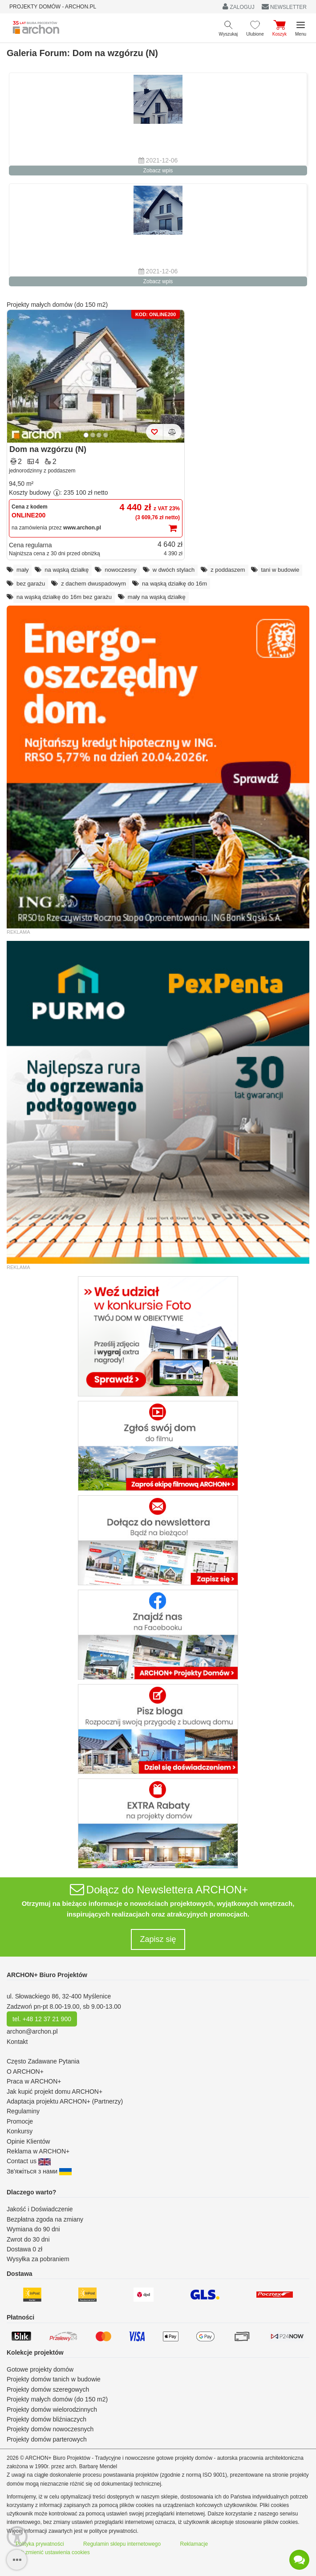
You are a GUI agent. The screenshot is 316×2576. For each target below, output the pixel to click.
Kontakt (17, 2041)
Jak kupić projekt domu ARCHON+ (54, 2091)
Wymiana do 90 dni (33, 2229)
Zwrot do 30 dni (28, 2239)
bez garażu (30, 583)
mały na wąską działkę (157, 597)
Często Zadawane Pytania (43, 2061)
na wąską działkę (67, 569)
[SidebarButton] (17, 2560)
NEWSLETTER (284, 6)
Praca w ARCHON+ (34, 2081)
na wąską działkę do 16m (174, 583)
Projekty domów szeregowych (48, 2389)
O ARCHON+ (25, 2071)
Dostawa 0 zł (24, 2249)
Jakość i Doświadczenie (40, 2209)
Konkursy (19, 2131)
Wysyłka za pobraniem (38, 2259)
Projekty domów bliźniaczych (46, 2419)
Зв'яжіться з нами (39, 2171)
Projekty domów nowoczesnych (50, 2429)
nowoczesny (121, 569)
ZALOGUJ (239, 6)
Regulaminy (23, 2111)
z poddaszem (228, 569)
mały (22, 569)
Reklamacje (194, 2544)
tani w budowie (280, 569)
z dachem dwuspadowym (93, 583)
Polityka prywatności (40, 2544)
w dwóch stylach (174, 569)
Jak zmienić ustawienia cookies (53, 2552)
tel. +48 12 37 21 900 (41, 2019)
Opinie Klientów (28, 2141)
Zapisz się (158, 1939)
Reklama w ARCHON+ (38, 2151)
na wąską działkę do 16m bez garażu (64, 597)
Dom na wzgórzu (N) (47, 449)
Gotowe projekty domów (40, 2369)
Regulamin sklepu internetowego (122, 2544)
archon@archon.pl (32, 2031)
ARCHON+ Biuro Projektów (47, 1974)
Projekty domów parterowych (47, 2439)
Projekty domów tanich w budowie (54, 2379)
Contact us (29, 2161)
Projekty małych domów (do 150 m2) (57, 304)
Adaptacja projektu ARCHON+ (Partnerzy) (65, 2101)
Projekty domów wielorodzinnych (52, 2409)
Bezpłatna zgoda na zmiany (45, 2219)
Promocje (20, 2121)
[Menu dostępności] (17, 2536)
